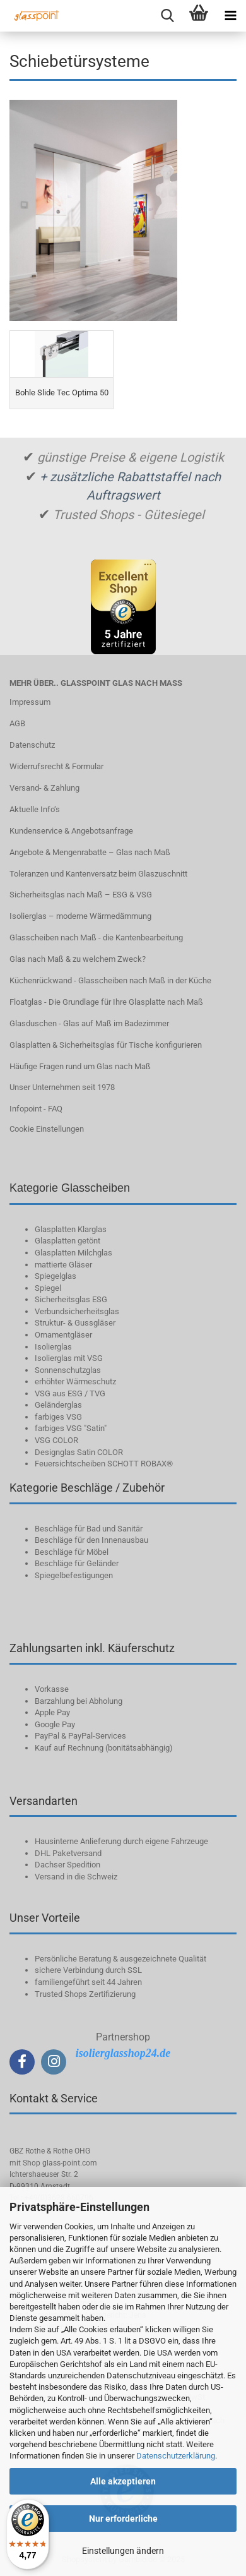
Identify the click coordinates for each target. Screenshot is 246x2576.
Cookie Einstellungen (46, 1129)
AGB (17, 723)
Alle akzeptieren (123, 2481)
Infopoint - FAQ (35, 1108)
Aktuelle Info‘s (34, 809)
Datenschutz (32, 745)
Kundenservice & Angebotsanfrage (71, 831)
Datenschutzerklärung (175, 2455)
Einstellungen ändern (123, 2551)
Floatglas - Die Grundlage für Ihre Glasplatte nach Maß (106, 1002)
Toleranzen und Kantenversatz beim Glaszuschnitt (98, 873)
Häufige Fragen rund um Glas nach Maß (80, 1066)
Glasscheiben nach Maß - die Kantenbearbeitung (96, 937)
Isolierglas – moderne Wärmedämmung (80, 916)
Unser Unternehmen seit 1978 (62, 1087)
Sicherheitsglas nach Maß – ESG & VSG (80, 894)
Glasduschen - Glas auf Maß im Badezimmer (89, 1023)
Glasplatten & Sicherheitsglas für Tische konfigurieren (105, 1045)
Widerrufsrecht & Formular (56, 766)
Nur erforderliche (123, 2518)
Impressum (29, 702)
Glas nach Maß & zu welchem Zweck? (77, 959)
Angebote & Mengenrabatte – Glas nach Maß (89, 852)
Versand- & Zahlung (44, 788)
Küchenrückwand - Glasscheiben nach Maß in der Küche (110, 980)
